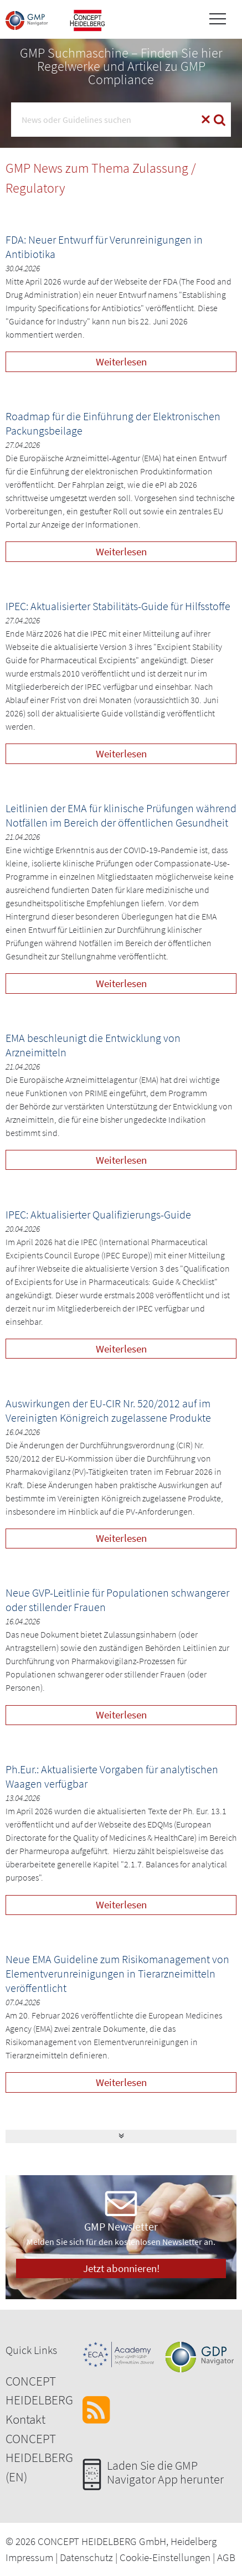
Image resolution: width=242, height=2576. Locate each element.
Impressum (29, 2557)
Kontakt (25, 2419)
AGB (226, 2557)
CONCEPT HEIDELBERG (39, 2390)
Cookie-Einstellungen (165, 2557)
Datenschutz (86, 2557)
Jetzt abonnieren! (121, 2268)
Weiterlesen (121, 361)
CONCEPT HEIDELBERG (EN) (39, 2457)
